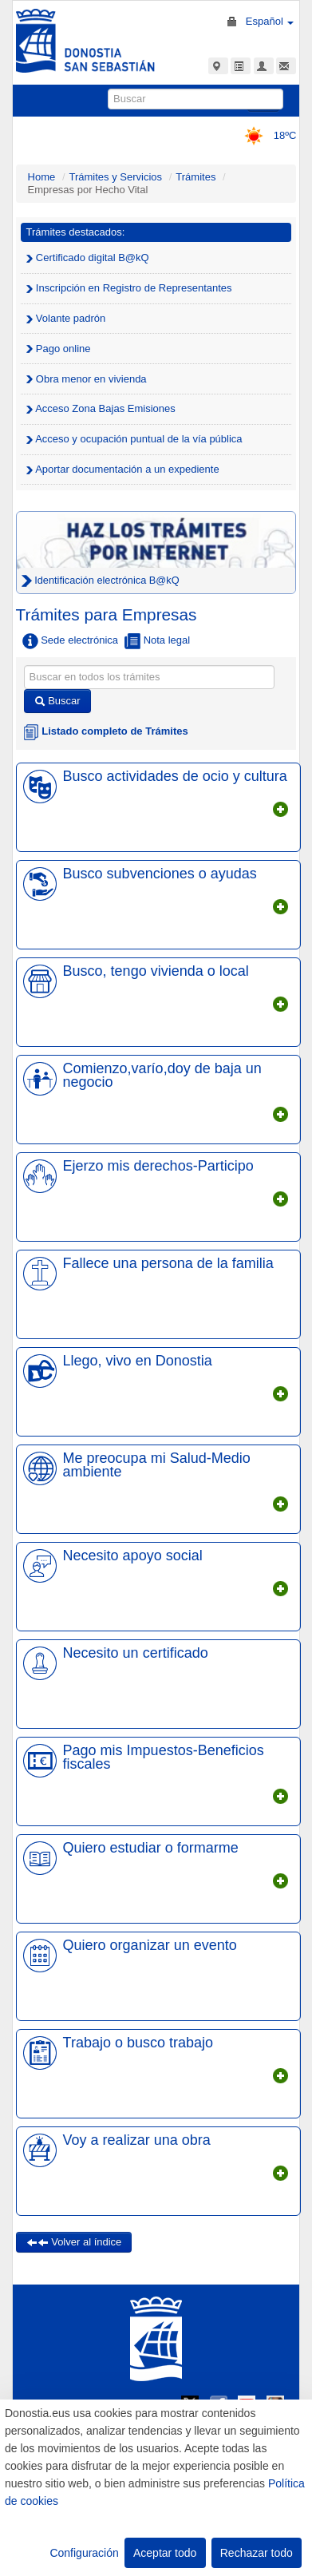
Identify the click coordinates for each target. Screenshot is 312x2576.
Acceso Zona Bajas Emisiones (101, 408)
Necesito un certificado (135, 1653)
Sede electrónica (70, 641)
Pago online (58, 349)
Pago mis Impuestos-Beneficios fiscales (163, 1756)
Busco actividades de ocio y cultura (175, 776)
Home (42, 177)
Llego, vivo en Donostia (137, 1361)
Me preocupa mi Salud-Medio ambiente (157, 1464)
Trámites (195, 177)
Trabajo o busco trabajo (138, 2043)
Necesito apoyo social (133, 1555)
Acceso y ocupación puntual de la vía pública (134, 439)
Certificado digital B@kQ (87, 258)
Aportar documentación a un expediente (122, 469)
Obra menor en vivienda (86, 379)
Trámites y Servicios (116, 177)
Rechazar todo (256, 2552)
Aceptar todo (164, 2552)
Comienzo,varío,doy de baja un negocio (162, 1074)
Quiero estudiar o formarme (151, 1848)
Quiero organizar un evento (150, 1945)
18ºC (265, 135)
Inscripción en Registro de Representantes (129, 288)
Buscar (57, 701)
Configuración (83, 2552)
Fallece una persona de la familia (168, 1263)
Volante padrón (66, 318)
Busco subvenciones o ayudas (160, 874)
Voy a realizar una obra (137, 2140)
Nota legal (157, 641)
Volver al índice (74, 2242)
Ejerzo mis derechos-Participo (158, 1166)
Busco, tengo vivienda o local (156, 971)
